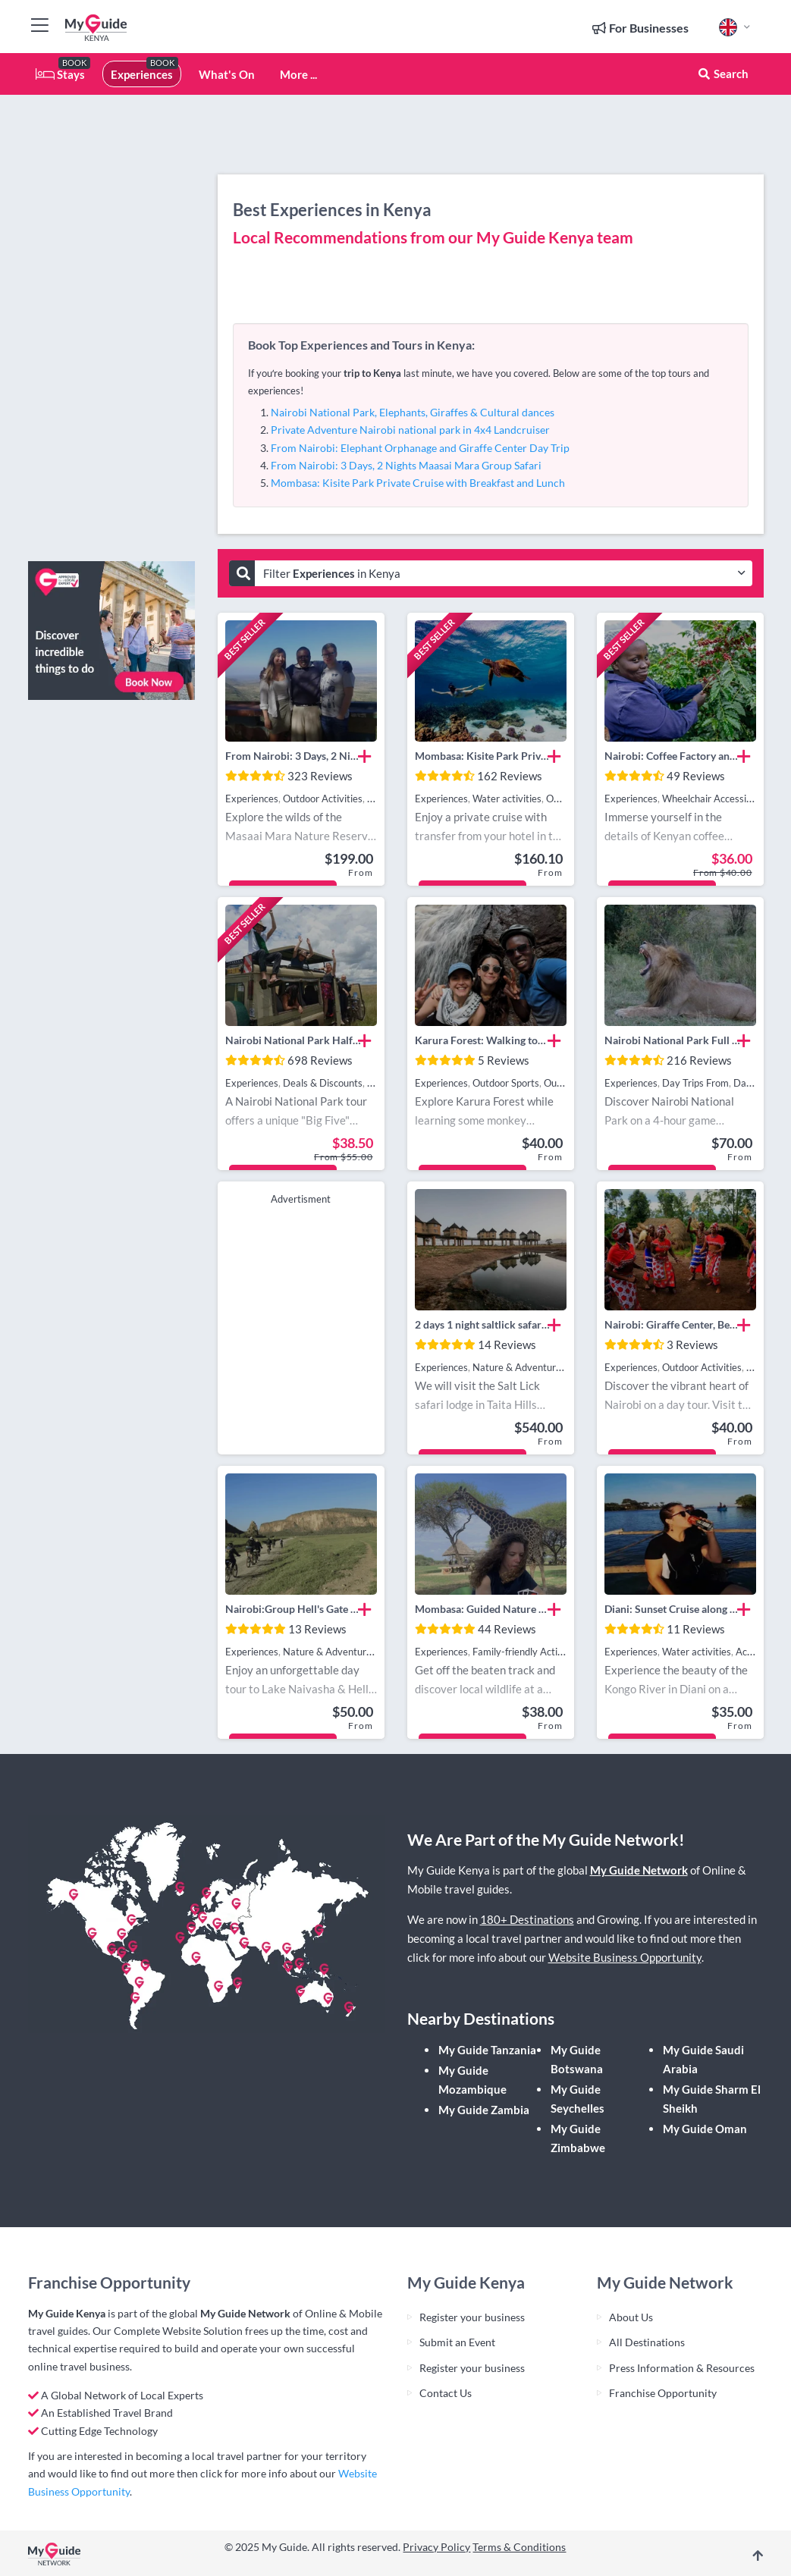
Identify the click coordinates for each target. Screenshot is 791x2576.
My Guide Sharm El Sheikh (712, 2098)
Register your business (472, 2317)
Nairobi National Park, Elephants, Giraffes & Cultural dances (412, 412)
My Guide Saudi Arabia (703, 2059)
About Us (631, 2317)
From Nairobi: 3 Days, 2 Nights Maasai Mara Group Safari (406, 465)
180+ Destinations (527, 1919)
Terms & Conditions (519, 2546)
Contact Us (445, 2392)
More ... (298, 74)
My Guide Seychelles (577, 2098)
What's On (227, 74)
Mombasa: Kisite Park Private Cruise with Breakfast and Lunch (418, 482)
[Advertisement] (111, 322)
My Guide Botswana (577, 2059)
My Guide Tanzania (487, 2050)
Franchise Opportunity (663, 2392)
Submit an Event (457, 2342)
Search (723, 73)
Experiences (142, 74)
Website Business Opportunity (625, 1957)
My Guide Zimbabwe (578, 2138)
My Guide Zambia (483, 2109)
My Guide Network (639, 1870)
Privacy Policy (436, 2546)
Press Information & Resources (682, 2367)
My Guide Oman (705, 2128)
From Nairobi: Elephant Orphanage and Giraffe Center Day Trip (420, 447)
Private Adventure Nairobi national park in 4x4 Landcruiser (410, 429)
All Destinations (647, 2342)
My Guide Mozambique (472, 2079)
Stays (60, 74)
